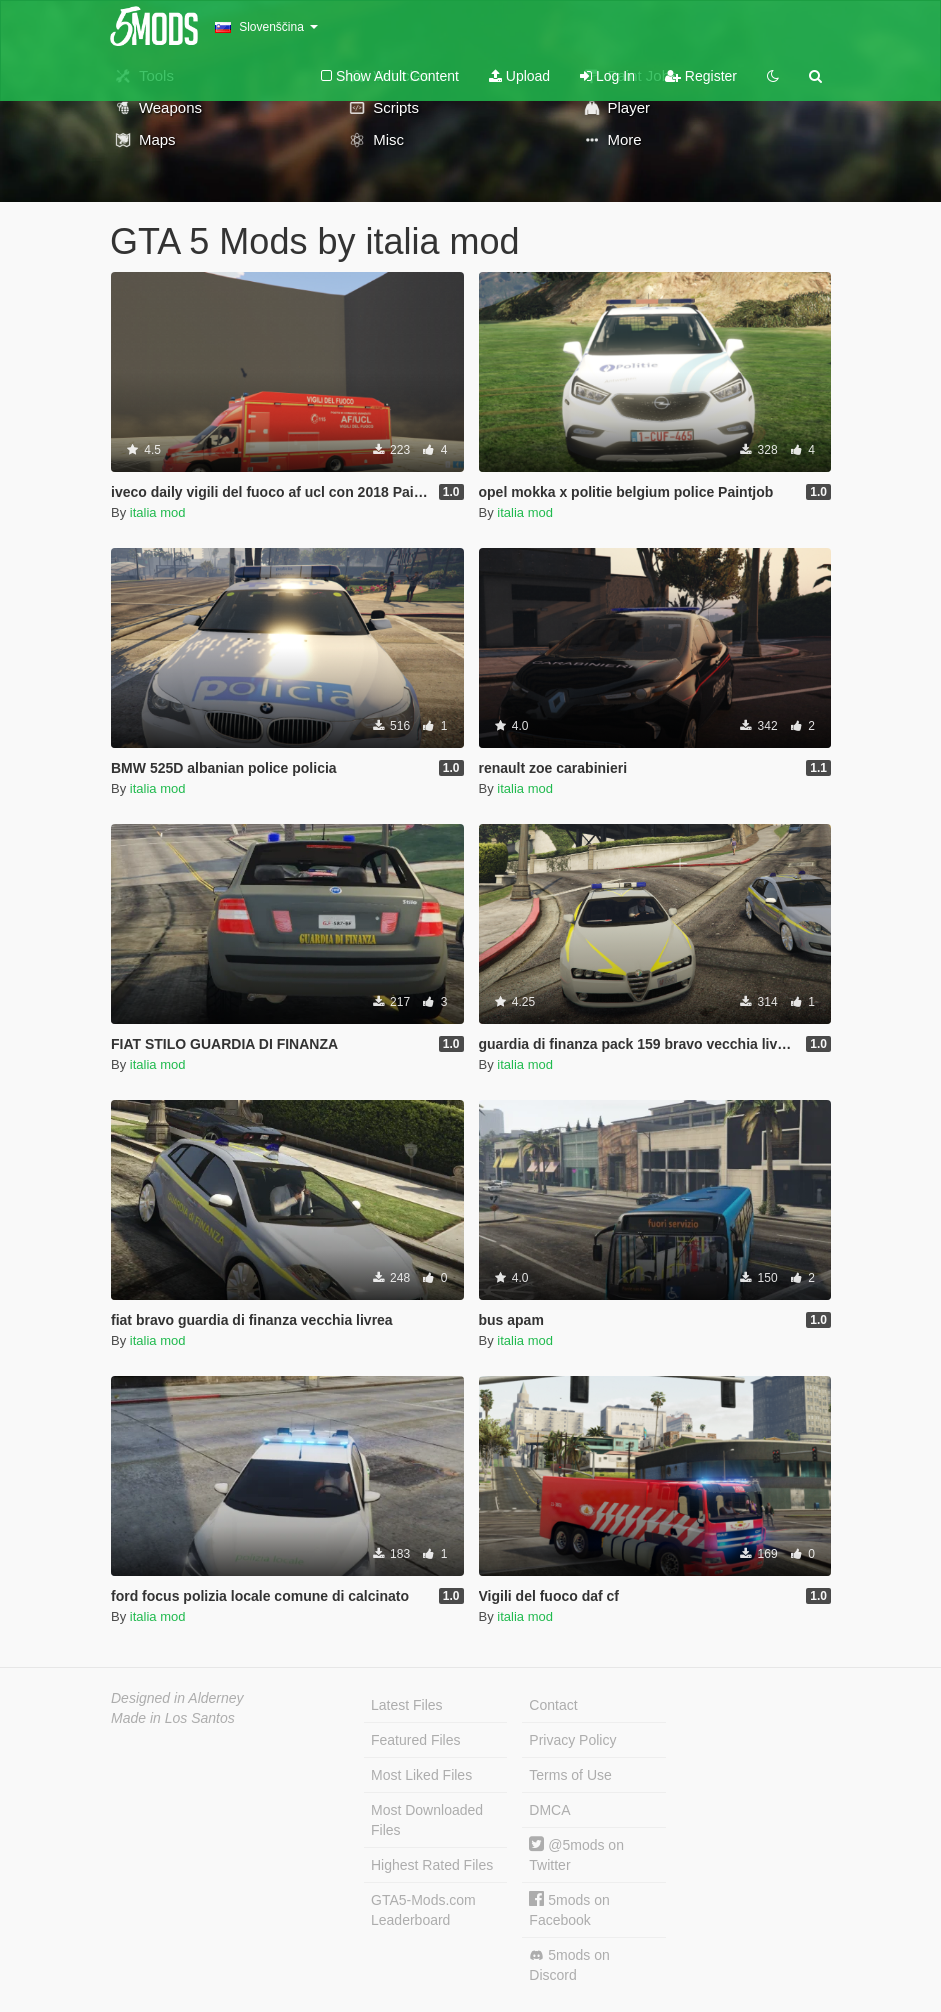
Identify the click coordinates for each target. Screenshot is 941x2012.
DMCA (549, 1810)
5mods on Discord (569, 1965)
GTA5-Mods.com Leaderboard (423, 1910)
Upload (519, 76)
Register (701, 76)
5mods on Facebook (569, 1909)
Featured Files (415, 1740)
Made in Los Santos (173, 1718)
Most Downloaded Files (427, 1820)
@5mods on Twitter (576, 1854)
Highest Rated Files (432, 1865)
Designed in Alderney (177, 1698)
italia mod (158, 512)
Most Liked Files (421, 1775)
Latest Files (407, 1705)
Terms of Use (570, 1775)
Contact (553, 1705)
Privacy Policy (572, 1740)
